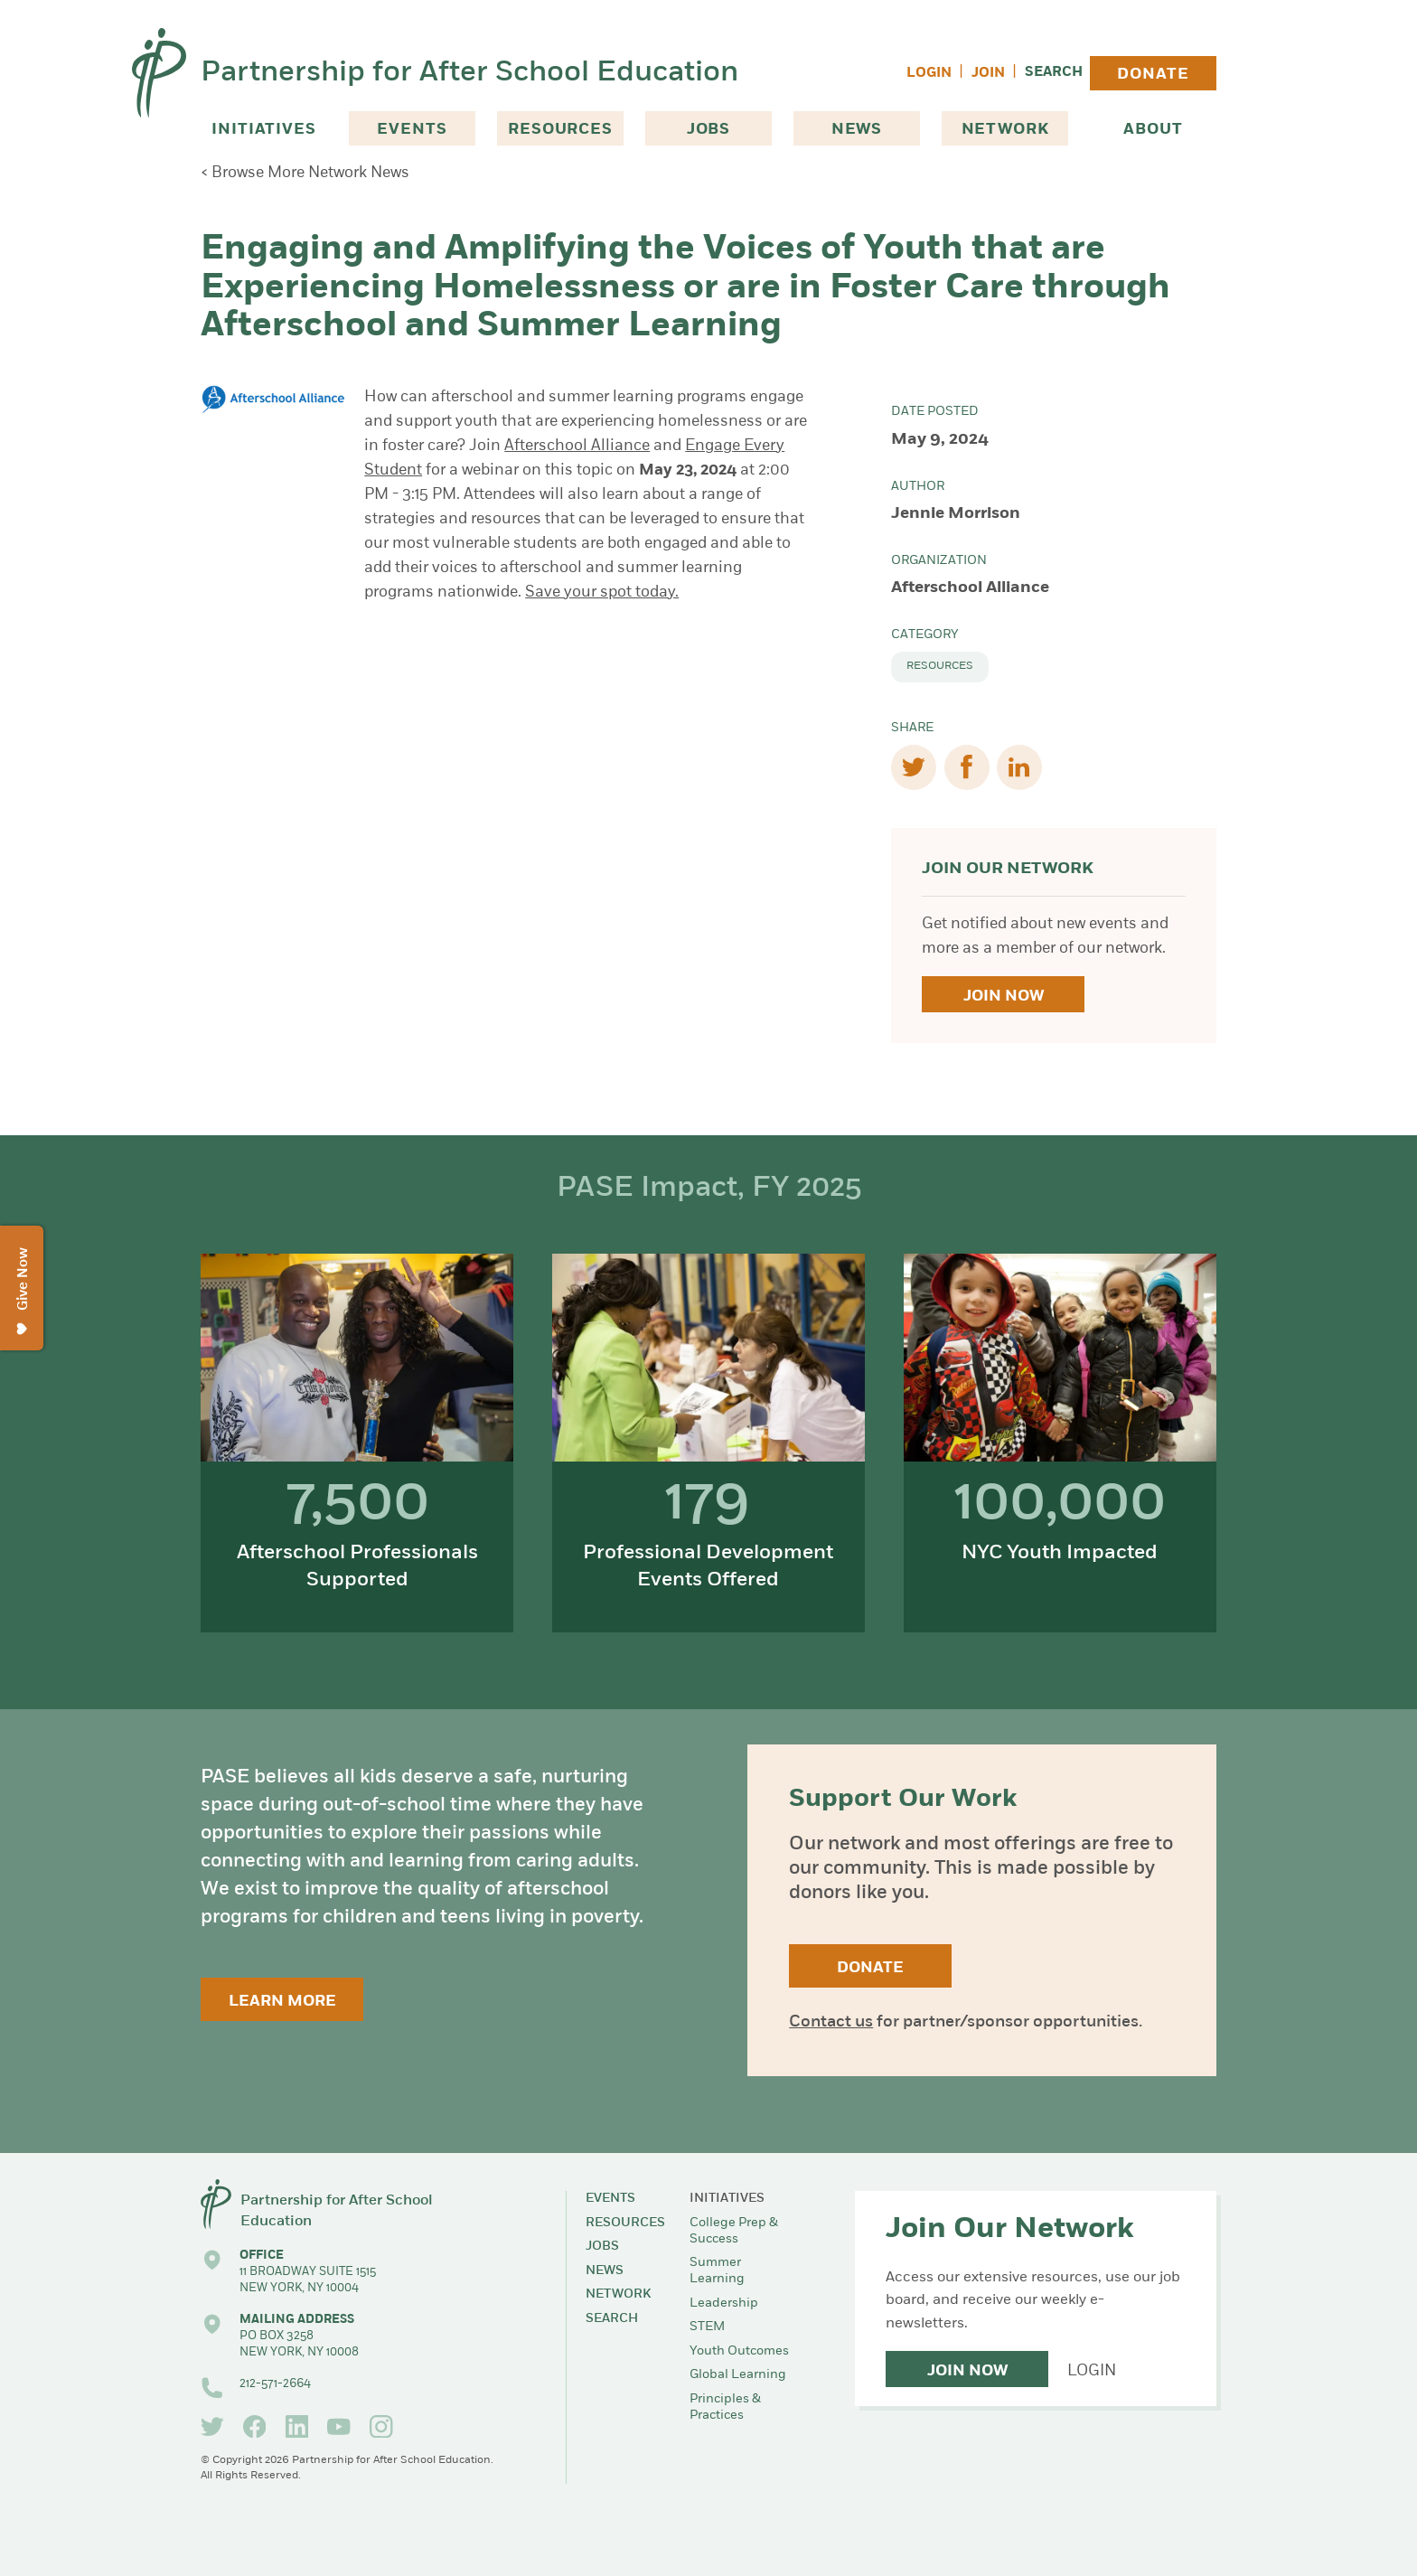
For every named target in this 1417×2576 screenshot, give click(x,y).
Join (988, 73)
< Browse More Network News (305, 173)
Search (1054, 73)
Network (1005, 129)
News (856, 129)
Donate (1152, 74)
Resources (560, 129)
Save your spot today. (602, 592)
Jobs (708, 129)
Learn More (282, 2001)
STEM (707, 2327)
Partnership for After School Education (469, 73)
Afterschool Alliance (577, 446)
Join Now (1003, 996)
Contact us (831, 2022)
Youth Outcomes (739, 2351)
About (1152, 129)
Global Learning (738, 2375)
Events (411, 129)
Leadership (724, 2303)
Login (929, 73)
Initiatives (263, 129)
